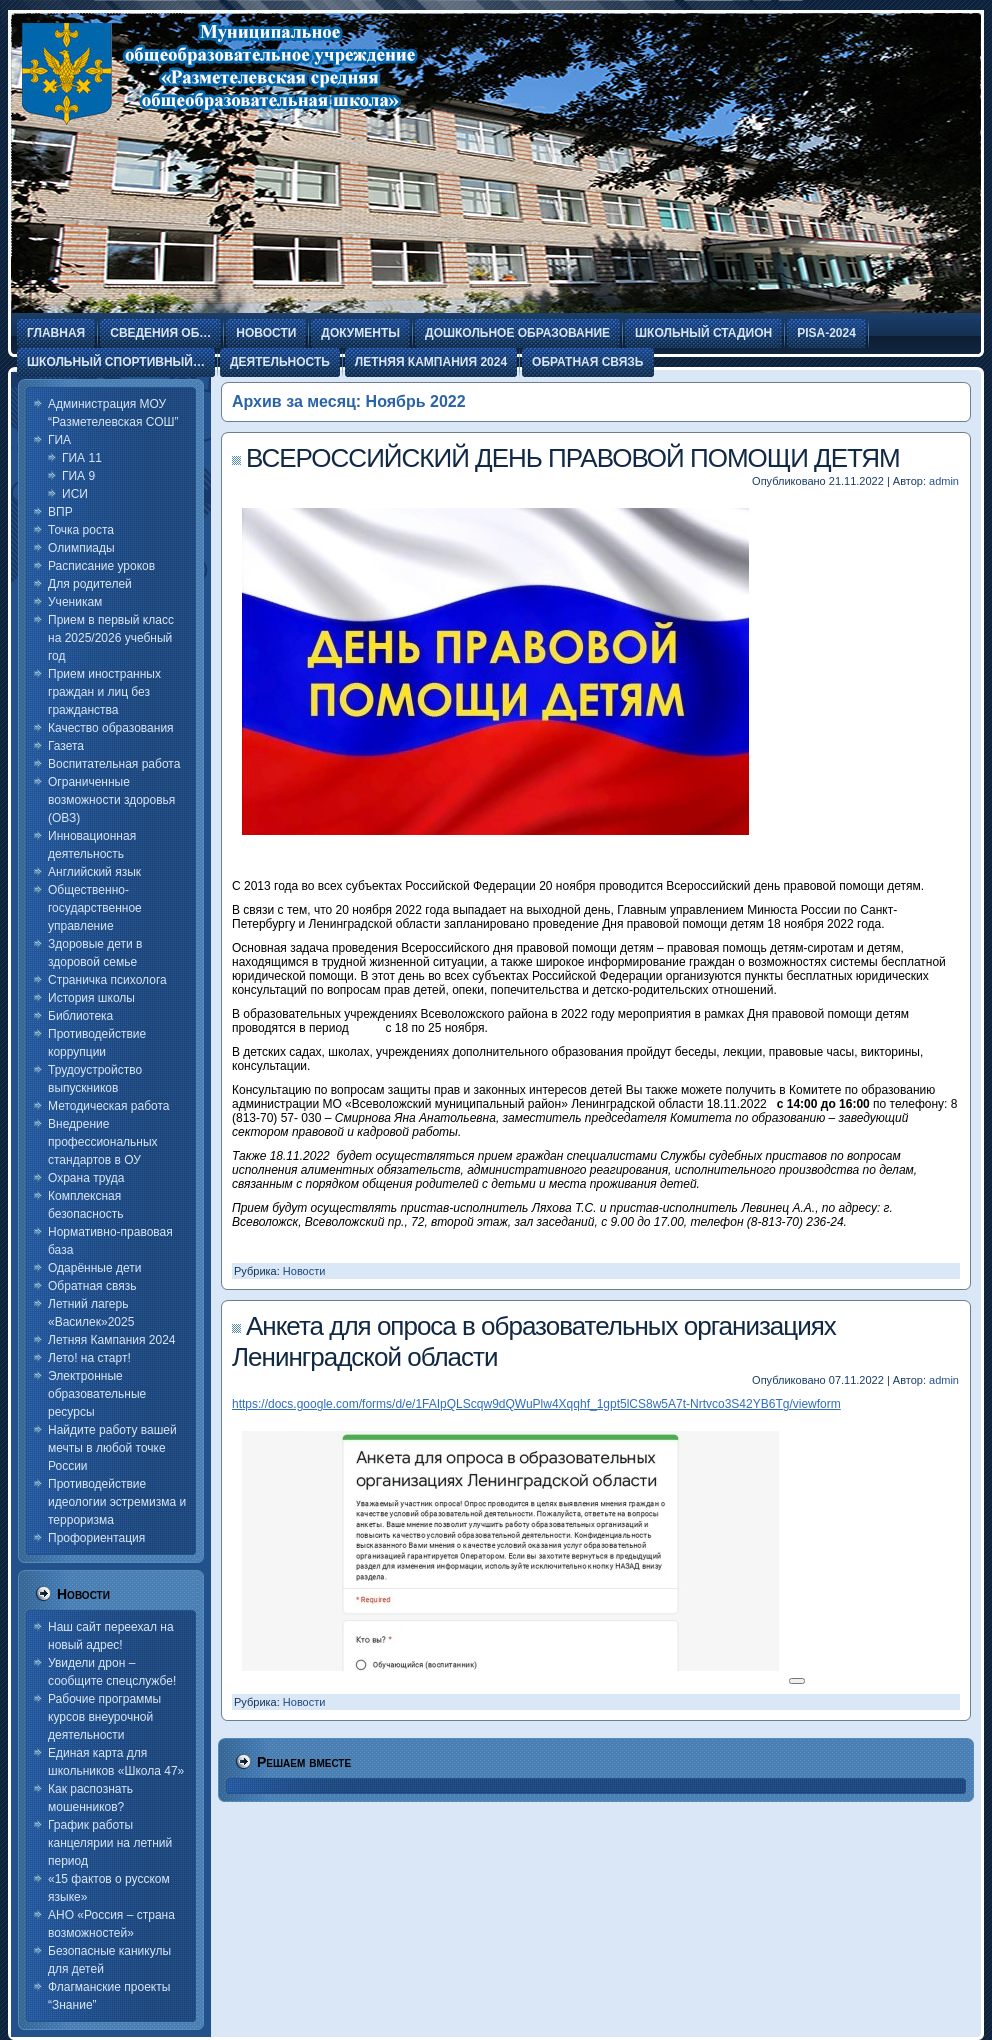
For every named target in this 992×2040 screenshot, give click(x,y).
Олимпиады (81, 548)
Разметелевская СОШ (194, 169)
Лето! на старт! (89, 1358)
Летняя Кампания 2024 (112, 1340)
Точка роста (81, 530)
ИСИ (75, 494)
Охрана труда (86, 1178)
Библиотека (80, 1016)
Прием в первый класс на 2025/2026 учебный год (111, 638)
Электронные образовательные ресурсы (97, 1394)
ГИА (59, 440)
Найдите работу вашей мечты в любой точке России (112, 1448)
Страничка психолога (107, 980)
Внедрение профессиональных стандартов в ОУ (103, 1142)
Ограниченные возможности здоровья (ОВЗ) (111, 800)
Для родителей (90, 584)
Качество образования (111, 728)
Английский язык (94, 872)
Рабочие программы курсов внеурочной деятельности (104, 1717)
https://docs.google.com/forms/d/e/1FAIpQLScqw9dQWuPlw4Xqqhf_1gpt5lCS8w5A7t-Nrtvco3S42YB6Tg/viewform (536, 1404)
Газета (66, 746)
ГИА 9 (78, 476)
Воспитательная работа (114, 764)
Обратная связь (92, 1286)
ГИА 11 (82, 458)
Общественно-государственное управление (95, 908)
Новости (304, 1271)
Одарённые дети (94, 1268)
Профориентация (96, 1538)
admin (944, 481)
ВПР (60, 512)
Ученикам (75, 602)
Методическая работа (109, 1106)
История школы (91, 998)
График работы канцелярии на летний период (110, 1843)
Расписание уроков (101, 566)
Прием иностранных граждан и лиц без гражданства (104, 692)
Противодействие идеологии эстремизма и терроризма (117, 1502)
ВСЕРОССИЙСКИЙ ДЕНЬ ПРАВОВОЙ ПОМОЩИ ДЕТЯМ (573, 458)
